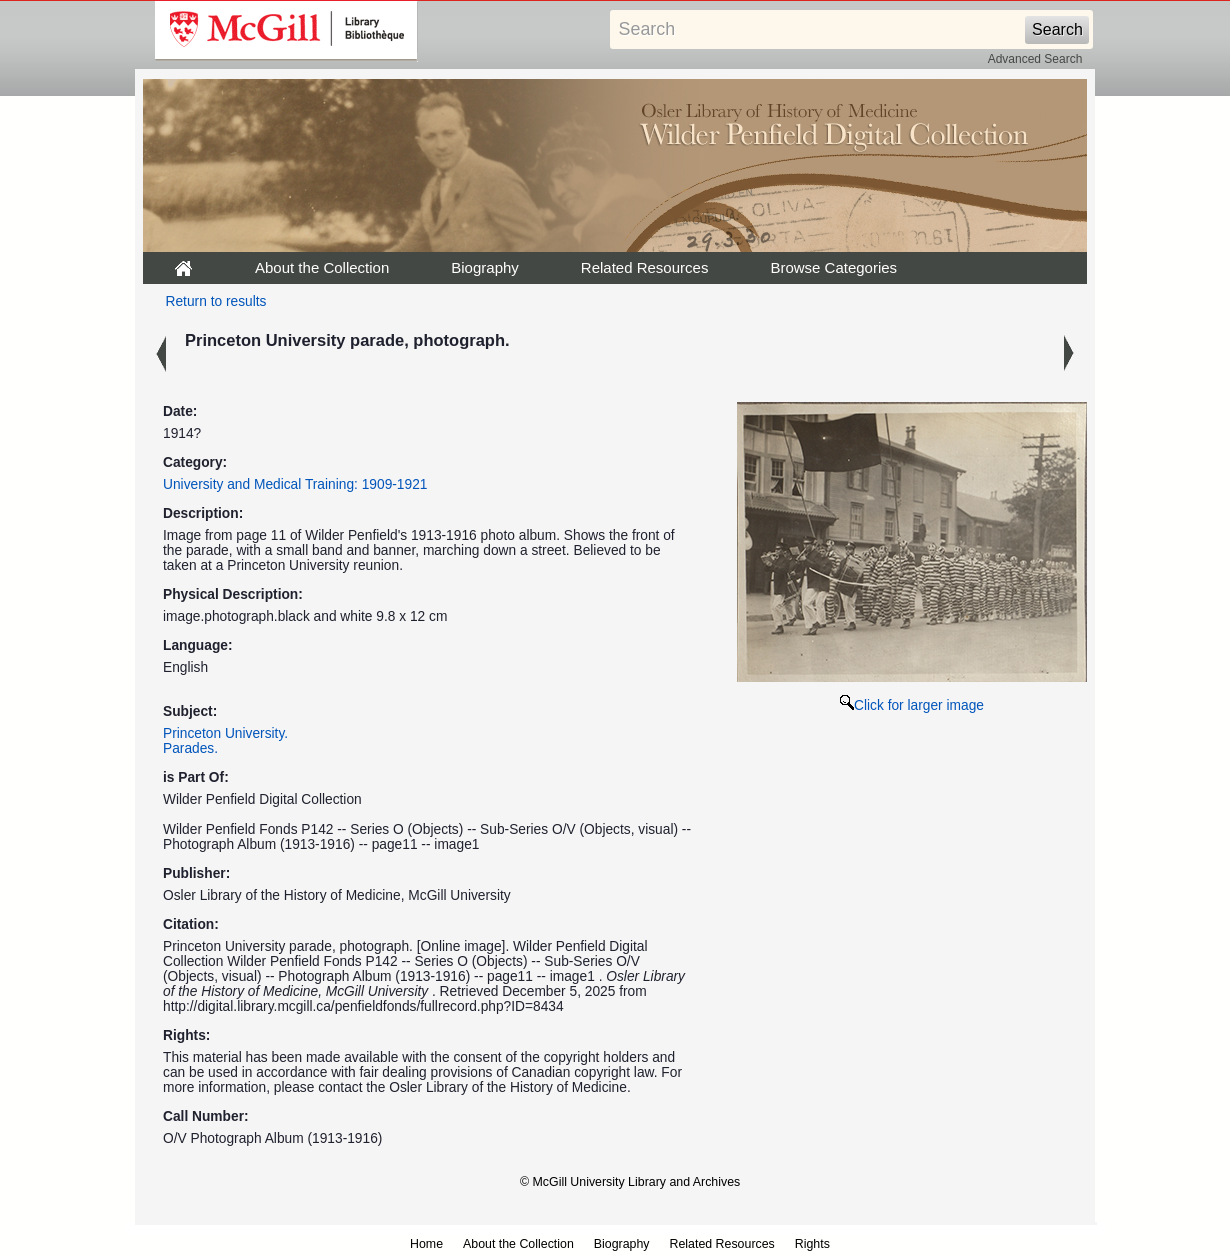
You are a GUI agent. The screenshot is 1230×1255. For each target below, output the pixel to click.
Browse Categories (833, 267)
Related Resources (645, 267)
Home (426, 1244)
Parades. (190, 748)
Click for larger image (912, 705)
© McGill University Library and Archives (630, 1182)
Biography (485, 267)
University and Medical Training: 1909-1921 (295, 484)
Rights (812, 1244)
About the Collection (322, 267)
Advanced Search (1035, 59)
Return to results (216, 301)
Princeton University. (225, 733)
